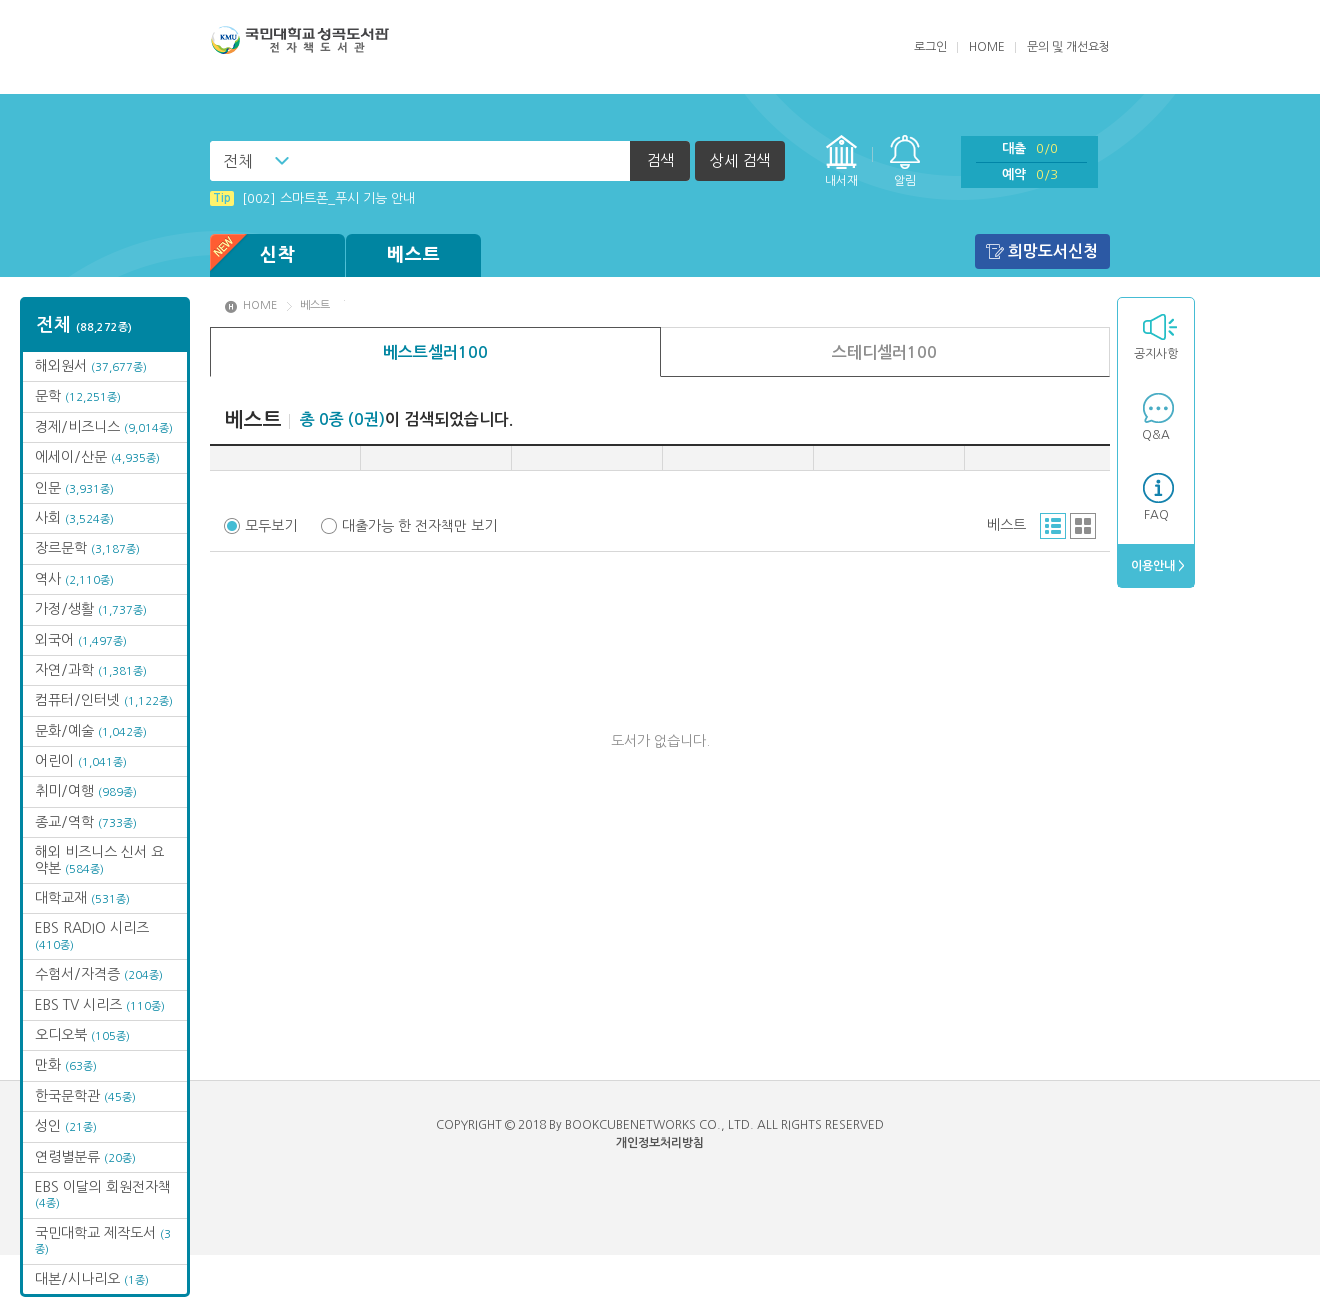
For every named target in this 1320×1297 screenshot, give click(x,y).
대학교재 (82, 898)
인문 (74, 488)
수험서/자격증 (99, 974)
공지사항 (1156, 354)
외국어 (81, 640)
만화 (66, 1065)
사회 (74, 518)
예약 (1030, 174)
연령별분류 (85, 1157)
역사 (74, 579)
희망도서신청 (1053, 251)
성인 (66, 1126)
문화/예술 (91, 731)
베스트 (414, 255)
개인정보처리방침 (660, 1143)
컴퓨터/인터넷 (104, 700)
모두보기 (271, 526)
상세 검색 (740, 160)
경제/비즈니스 (104, 427)
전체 (238, 161)
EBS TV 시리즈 (100, 1005)
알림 (905, 181)
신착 (253, 255)
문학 (78, 396)
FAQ (1156, 515)
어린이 (81, 761)
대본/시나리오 (92, 1279)
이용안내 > (1156, 566)
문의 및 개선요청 (1068, 47)
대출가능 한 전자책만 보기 (419, 526)
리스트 (1053, 526)
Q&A (1156, 435)
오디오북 (82, 1035)
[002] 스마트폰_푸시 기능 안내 (312, 198)
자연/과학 (91, 670)
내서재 (841, 181)
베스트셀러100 (435, 352)
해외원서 (91, 366)
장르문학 (87, 548)
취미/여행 (86, 791)
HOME (987, 47)
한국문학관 (85, 1096)
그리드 (1083, 526)
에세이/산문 (97, 457)
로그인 (930, 47)
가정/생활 (91, 609)
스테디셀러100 (884, 352)
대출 (1030, 148)
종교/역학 (86, 822)
